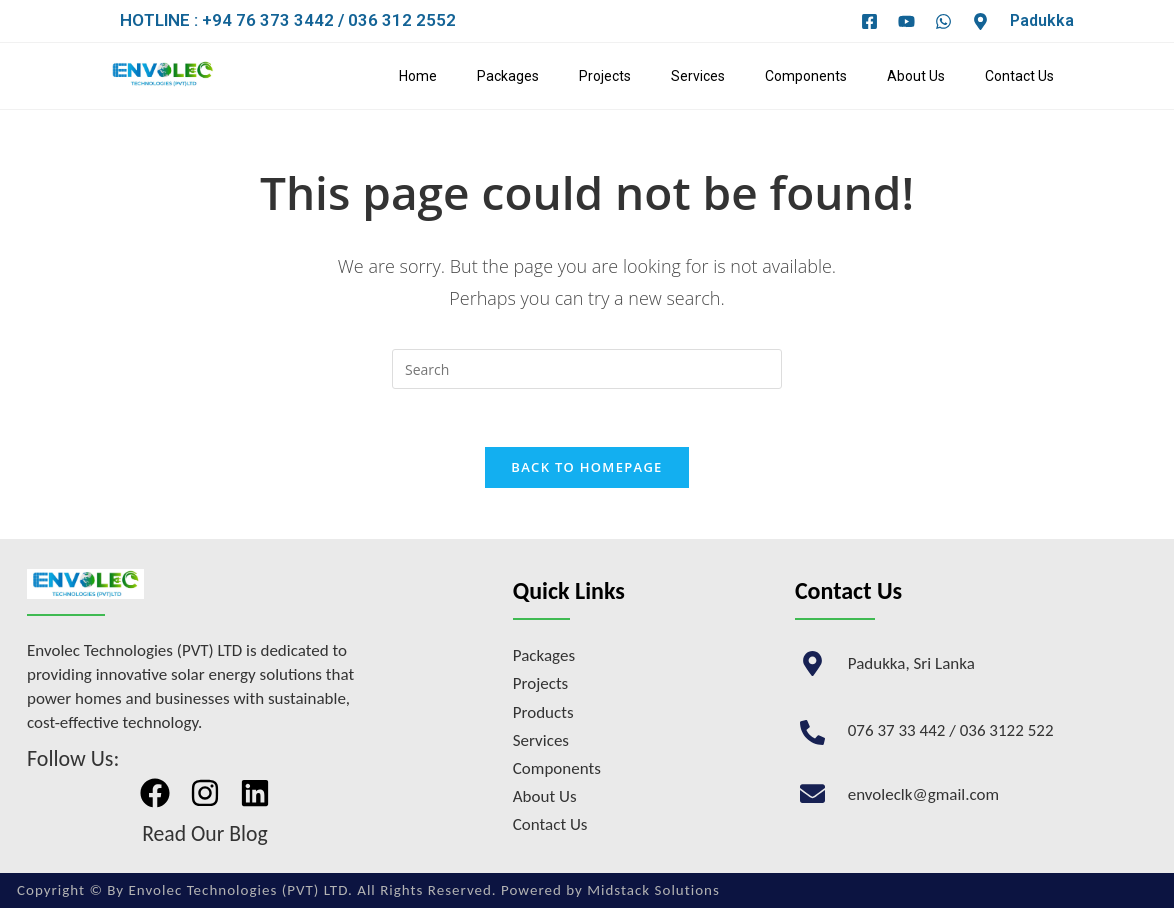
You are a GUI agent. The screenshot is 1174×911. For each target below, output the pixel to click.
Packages (508, 76)
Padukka (1042, 20)
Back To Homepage (586, 470)
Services (698, 76)
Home (418, 76)
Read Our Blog (204, 836)
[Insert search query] (587, 369)
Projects (605, 76)
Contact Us (1019, 76)
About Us (916, 76)
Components (806, 76)
